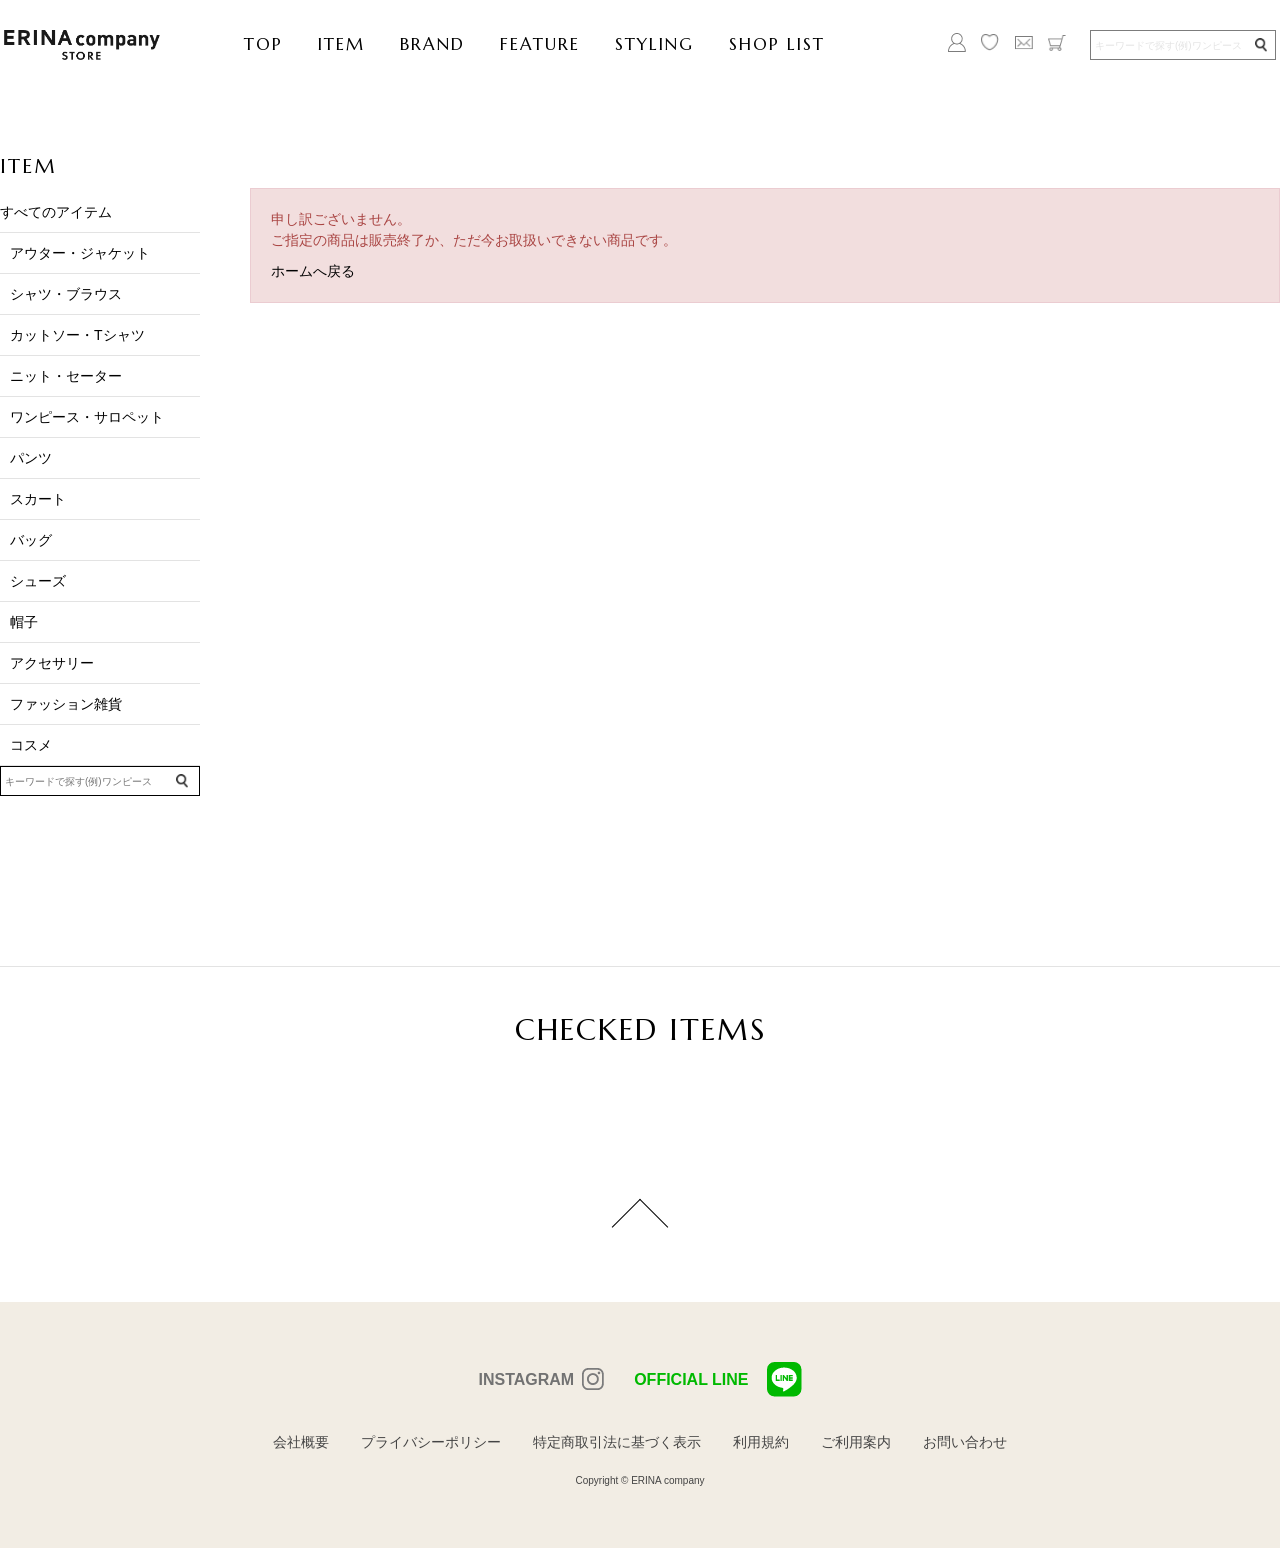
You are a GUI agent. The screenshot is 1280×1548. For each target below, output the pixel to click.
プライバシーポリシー (431, 1442)
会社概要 (301, 1442)
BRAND (432, 44)
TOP (263, 44)
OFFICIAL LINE (717, 1379)
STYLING (654, 44)
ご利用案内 (856, 1442)
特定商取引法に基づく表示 (617, 1442)
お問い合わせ (965, 1442)
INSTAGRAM (526, 1379)
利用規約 (761, 1442)
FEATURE (540, 44)
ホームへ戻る (313, 271)
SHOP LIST (777, 44)
